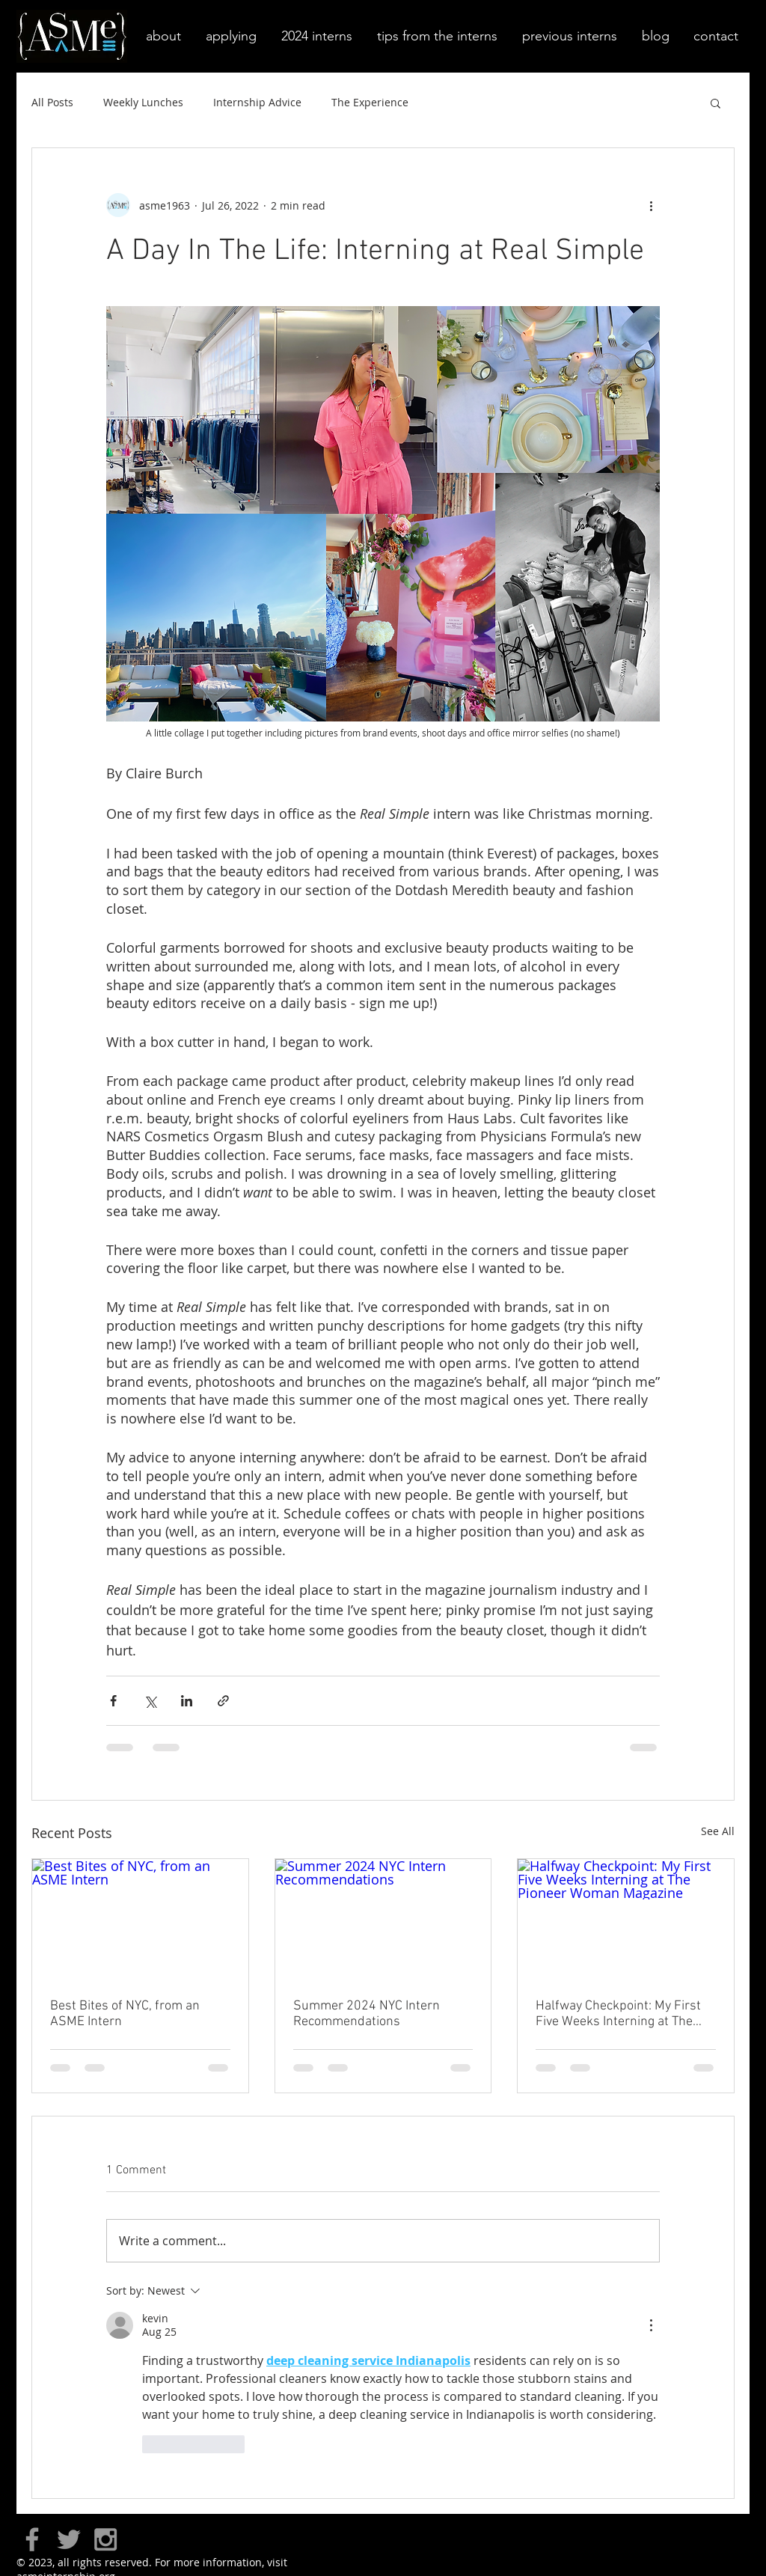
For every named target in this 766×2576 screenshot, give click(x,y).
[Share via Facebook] (113, 1701)
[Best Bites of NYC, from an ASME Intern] (140, 1919)
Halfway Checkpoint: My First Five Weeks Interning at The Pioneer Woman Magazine (618, 2014)
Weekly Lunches (143, 102)
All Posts (52, 102)
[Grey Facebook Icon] (32, 2539)
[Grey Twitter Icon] (69, 2539)
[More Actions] (651, 2325)
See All (718, 1831)
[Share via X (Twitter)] (150, 1701)
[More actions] (651, 205)
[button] (162, 36)
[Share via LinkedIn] (187, 1701)
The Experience (369, 102)
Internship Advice (257, 102)
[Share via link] (223, 1701)
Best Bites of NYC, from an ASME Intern (125, 2014)
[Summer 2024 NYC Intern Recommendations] (383, 1919)
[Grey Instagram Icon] (105, 2539)
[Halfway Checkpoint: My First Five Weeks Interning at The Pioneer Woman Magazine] (626, 1919)
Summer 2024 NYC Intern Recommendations (366, 2014)
